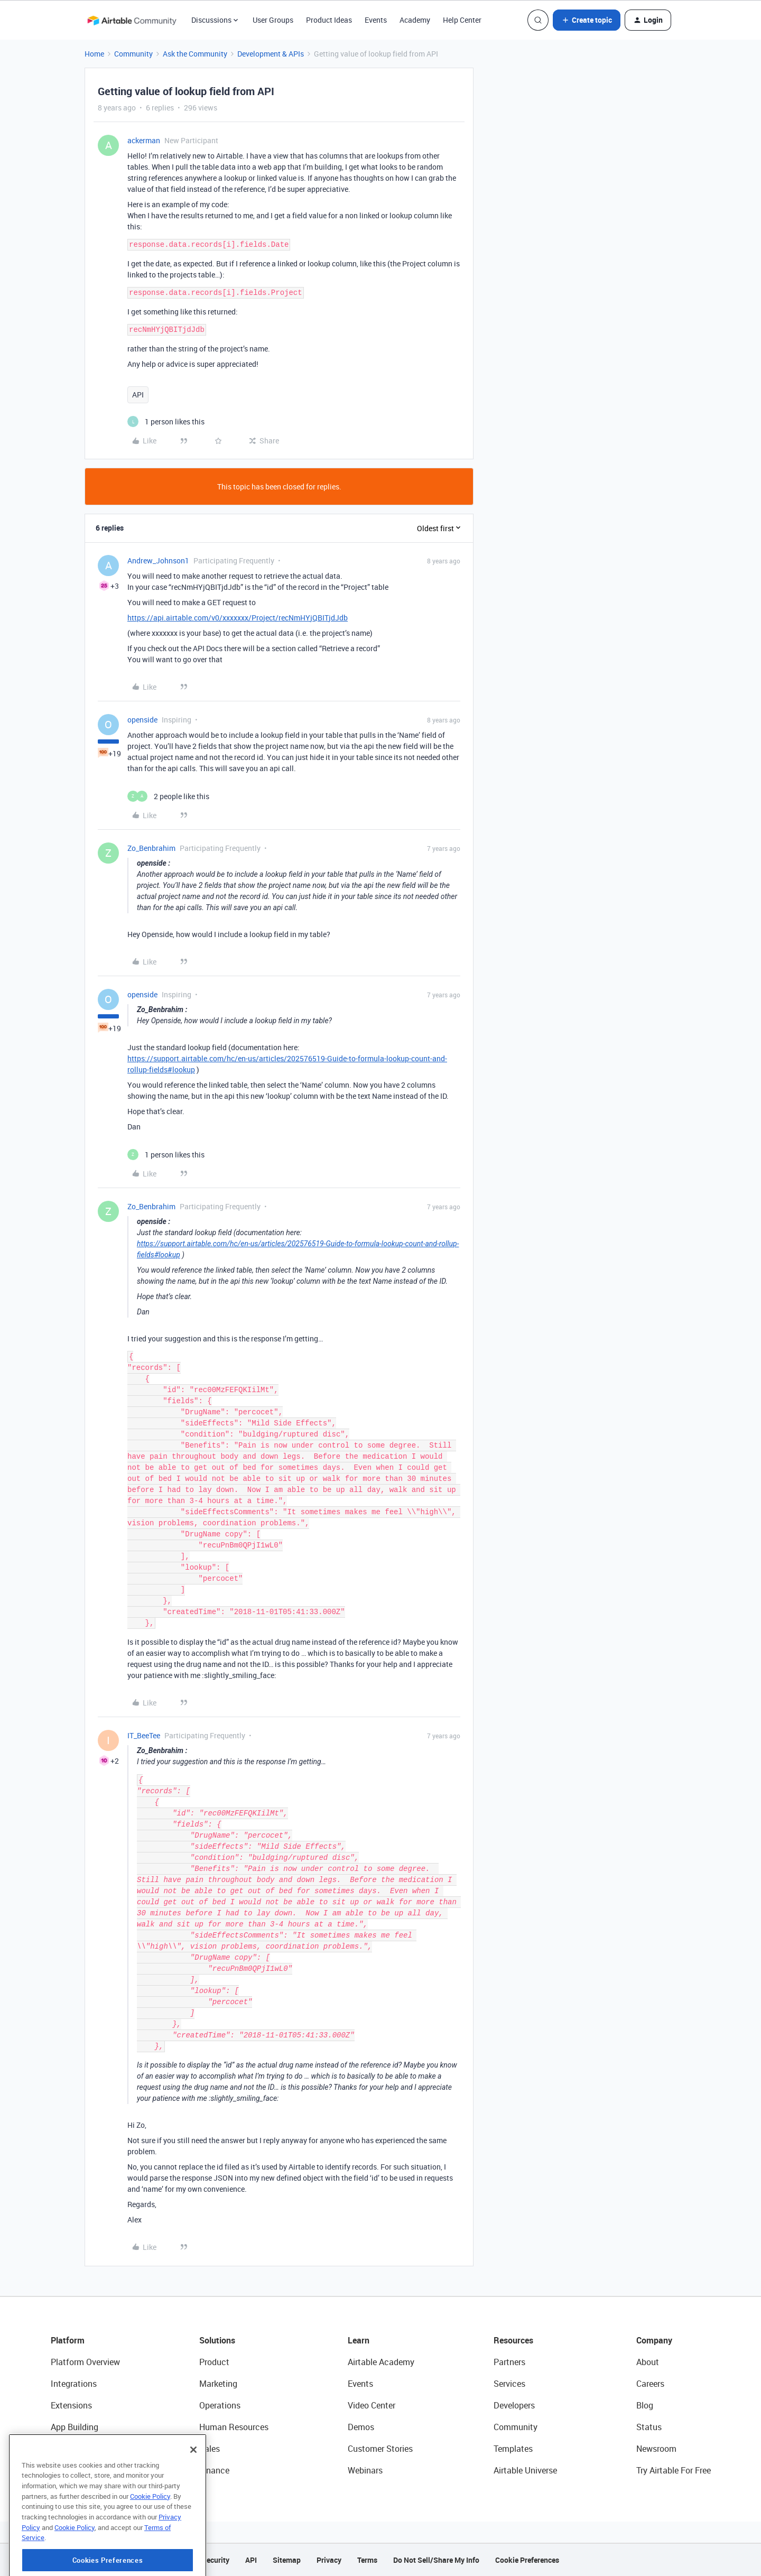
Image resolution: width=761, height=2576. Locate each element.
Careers (650, 2383)
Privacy (329, 2560)
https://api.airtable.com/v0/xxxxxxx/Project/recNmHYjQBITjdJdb (237, 618)
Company (654, 2340)
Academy (415, 20)
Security (215, 2560)
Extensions (71, 2405)
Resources (513, 2340)
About (647, 2362)
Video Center (371, 2405)
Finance (214, 2470)
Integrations (74, 2383)
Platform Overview (85, 2362)
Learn (358, 2340)
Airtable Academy (381, 2362)
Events (376, 20)
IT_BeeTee (143, 1735)
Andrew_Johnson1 (158, 560)
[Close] (193, 2493)
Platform (68, 2340)
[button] (586, 20)
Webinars (365, 2470)
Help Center (462, 20)
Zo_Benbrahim (151, 848)
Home (94, 54)
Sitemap (287, 2560)
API (138, 395)
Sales (209, 2448)
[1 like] (166, 421)
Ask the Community (195, 54)
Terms (367, 2560)
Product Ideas (329, 20)
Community (133, 54)
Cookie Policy (150, 2539)
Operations (219, 2405)
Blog (644, 2405)
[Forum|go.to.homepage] (132, 20)
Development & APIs (270, 54)
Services (509, 2383)
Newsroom (656, 2448)
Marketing (218, 2383)
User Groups (273, 20)
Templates (513, 2448)
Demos (361, 2427)
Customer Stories (380, 2448)
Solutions (217, 2340)
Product (214, 2362)
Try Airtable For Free (673, 2470)
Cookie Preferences (527, 2560)
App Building (74, 2427)
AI (55, 2448)
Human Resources (233, 2427)
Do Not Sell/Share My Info (436, 2560)
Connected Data (81, 2470)
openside (142, 720)
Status (649, 2427)
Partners (509, 2362)
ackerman (143, 140)
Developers (514, 2405)
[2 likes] (168, 796)
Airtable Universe (525, 2470)
